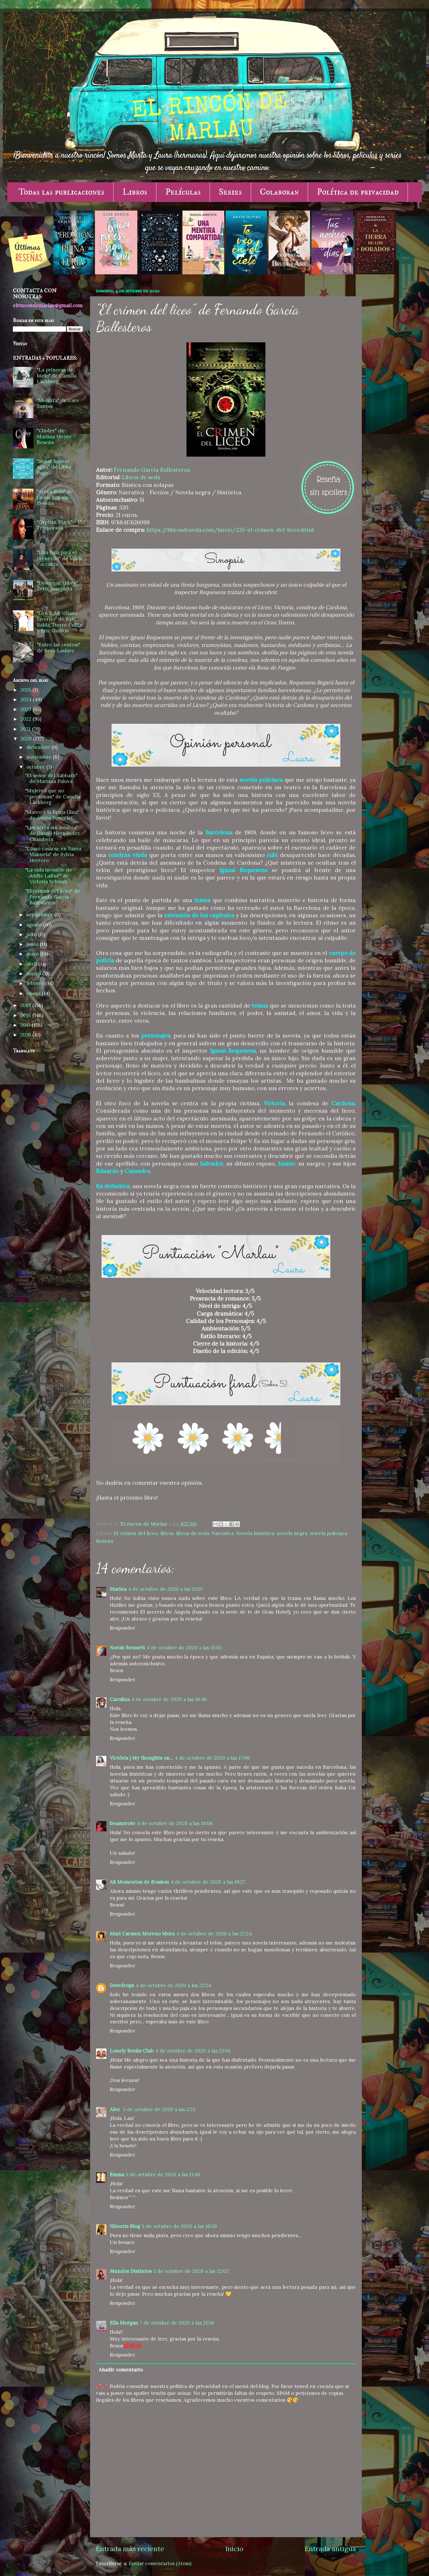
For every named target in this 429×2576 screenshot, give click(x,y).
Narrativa (223, 1533)
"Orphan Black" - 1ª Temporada (59, 525)
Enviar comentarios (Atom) (160, 2563)
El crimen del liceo (136, 1533)
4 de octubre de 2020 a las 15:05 (184, 1647)
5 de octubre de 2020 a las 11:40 (163, 2174)
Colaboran (279, 192)
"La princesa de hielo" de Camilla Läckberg (56, 376)
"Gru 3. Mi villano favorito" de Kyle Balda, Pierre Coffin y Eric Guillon (60, 622)
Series (230, 192)
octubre (36, 767)
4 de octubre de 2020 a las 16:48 (169, 1699)
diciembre (38, 747)
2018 (26, 1015)
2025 (26, 690)
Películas (183, 192)
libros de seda (192, 1533)
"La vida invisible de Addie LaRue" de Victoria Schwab (48, 876)
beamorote (122, 1823)
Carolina (120, 1699)
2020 (26, 739)
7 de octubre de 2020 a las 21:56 (177, 2323)
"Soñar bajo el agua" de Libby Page (54, 467)
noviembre (39, 757)
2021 (26, 729)
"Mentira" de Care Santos (58, 403)
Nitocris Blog (125, 2226)
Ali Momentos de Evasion (139, 1882)
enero (34, 993)
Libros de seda (141, 477)
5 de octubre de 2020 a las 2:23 (159, 2109)
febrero (35, 983)
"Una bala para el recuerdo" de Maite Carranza (60, 558)
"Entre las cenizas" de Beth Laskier (58, 647)
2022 (26, 719)
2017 (26, 1025)
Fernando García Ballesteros (152, 469)
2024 (26, 699)
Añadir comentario (121, 2370)
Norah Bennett (127, 1647)
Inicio (234, 2548)
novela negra (292, 1533)
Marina (118, 1589)
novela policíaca (328, 1533)
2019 (26, 1005)
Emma (117, 2174)
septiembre (40, 915)
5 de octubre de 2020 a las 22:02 (191, 2271)
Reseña (104, 1541)
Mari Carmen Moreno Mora (142, 1933)
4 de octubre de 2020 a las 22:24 (214, 1933)
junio (33, 944)
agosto (34, 925)
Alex (115, 2109)
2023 (26, 709)
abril (32, 964)
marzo (34, 973)
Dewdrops (122, 1985)
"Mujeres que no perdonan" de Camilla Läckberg (52, 797)
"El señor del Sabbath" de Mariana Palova (51, 778)
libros (167, 1533)
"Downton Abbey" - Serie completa (59, 586)
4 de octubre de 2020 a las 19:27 (208, 1882)
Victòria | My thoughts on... (141, 1758)
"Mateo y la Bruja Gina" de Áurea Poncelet (52, 815)
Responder (122, 1628)
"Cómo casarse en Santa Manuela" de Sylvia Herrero (53, 855)
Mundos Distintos (131, 2271)
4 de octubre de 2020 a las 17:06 (212, 1758)
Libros (134, 192)
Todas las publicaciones (61, 192)
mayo (33, 954)
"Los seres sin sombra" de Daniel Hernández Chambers (52, 833)
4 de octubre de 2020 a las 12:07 (165, 1589)
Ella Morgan (124, 2323)
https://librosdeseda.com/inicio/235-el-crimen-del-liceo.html (230, 529)
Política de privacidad (358, 192)
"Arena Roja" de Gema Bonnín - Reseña (55, 497)
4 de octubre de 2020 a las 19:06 (175, 1823)
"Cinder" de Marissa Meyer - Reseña (56, 436)
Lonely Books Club (132, 2051)
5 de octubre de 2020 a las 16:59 (179, 2226)
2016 (26, 1035)
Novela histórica (255, 1533)
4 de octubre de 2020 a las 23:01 (193, 2051)
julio (32, 934)
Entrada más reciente (130, 2548)
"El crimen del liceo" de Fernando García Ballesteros (52, 897)
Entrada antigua (330, 2548)
